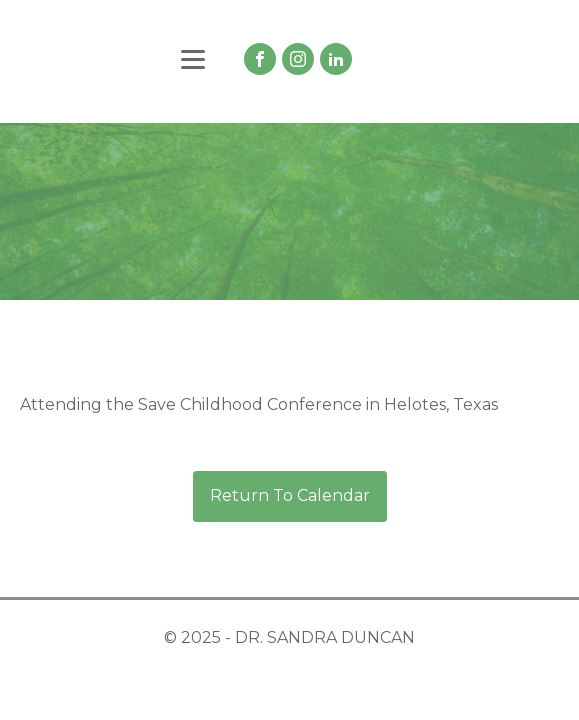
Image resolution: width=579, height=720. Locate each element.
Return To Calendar (290, 495)
